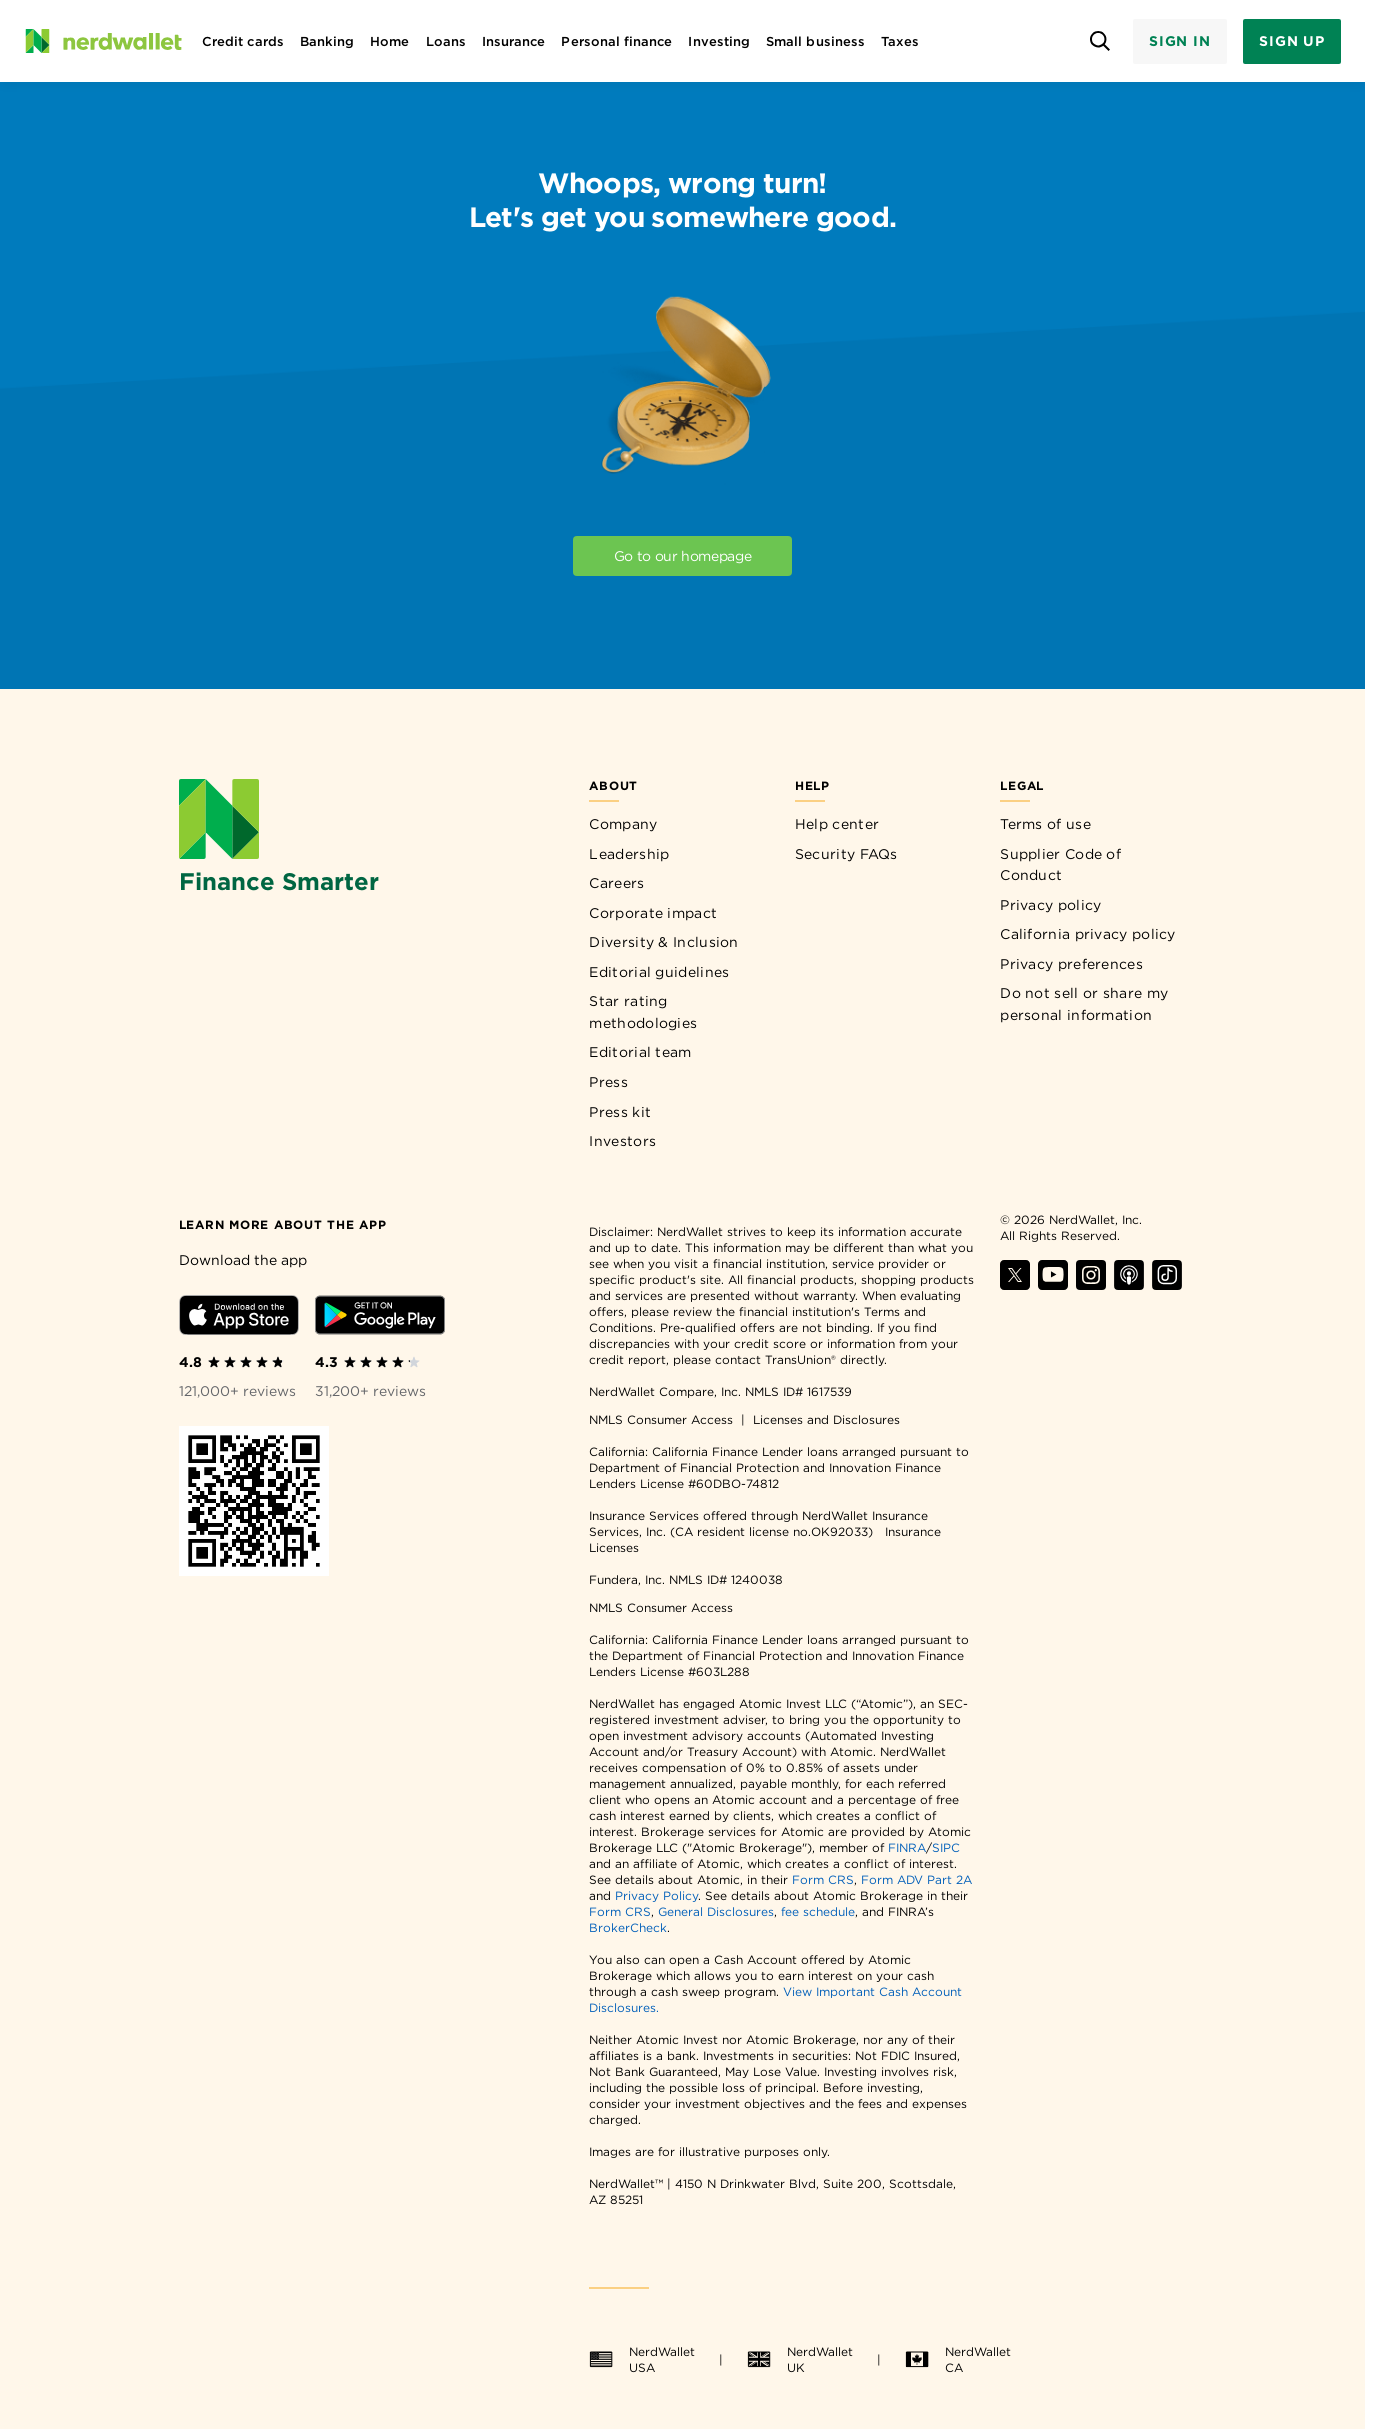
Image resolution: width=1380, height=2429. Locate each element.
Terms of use (1045, 824)
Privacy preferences (1071, 964)
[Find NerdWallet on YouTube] (1053, 1284)
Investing (719, 41)
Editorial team (640, 1052)
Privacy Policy (656, 1895)
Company (623, 824)
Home (389, 41)
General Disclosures (716, 1911)
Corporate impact (653, 913)
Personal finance (616, 41)
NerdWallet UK (800, 2359)
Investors (622, 1141)
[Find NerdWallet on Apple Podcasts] (1129, 1284)
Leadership (629, 854)
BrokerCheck (628, 1927)
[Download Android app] (380, 1318)
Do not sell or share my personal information (1084, 1004)
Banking (327, 41)
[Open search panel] (1100, 41)
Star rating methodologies (643, 1012)
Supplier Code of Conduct (1060, 865)
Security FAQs (846, 854)
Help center (837, 824)
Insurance (514, 41)
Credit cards (243, 41)
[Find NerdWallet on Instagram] (1091, 1284)
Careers (616, 883)
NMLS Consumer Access (661, 1419)
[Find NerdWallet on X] (1015, 1284)
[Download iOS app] (239, 1318)
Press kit (620, 1112)
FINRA (907, 1847)
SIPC (946, 1847)
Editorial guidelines (659, 972)
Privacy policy (1050, 905)
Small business (815, 41)
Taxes (900, 41)
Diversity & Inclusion (663, 942)
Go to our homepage (683, 556)
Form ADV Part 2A (916, 1879)
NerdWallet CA (958, 2359)
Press (608, 1082)
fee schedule (818, 1911)
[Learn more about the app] (283, 1223)
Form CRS (823, 1879)
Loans (446, 41)
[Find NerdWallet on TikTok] (1167, 1284)
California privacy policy (1088, 934)
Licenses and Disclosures (826, 1419)
